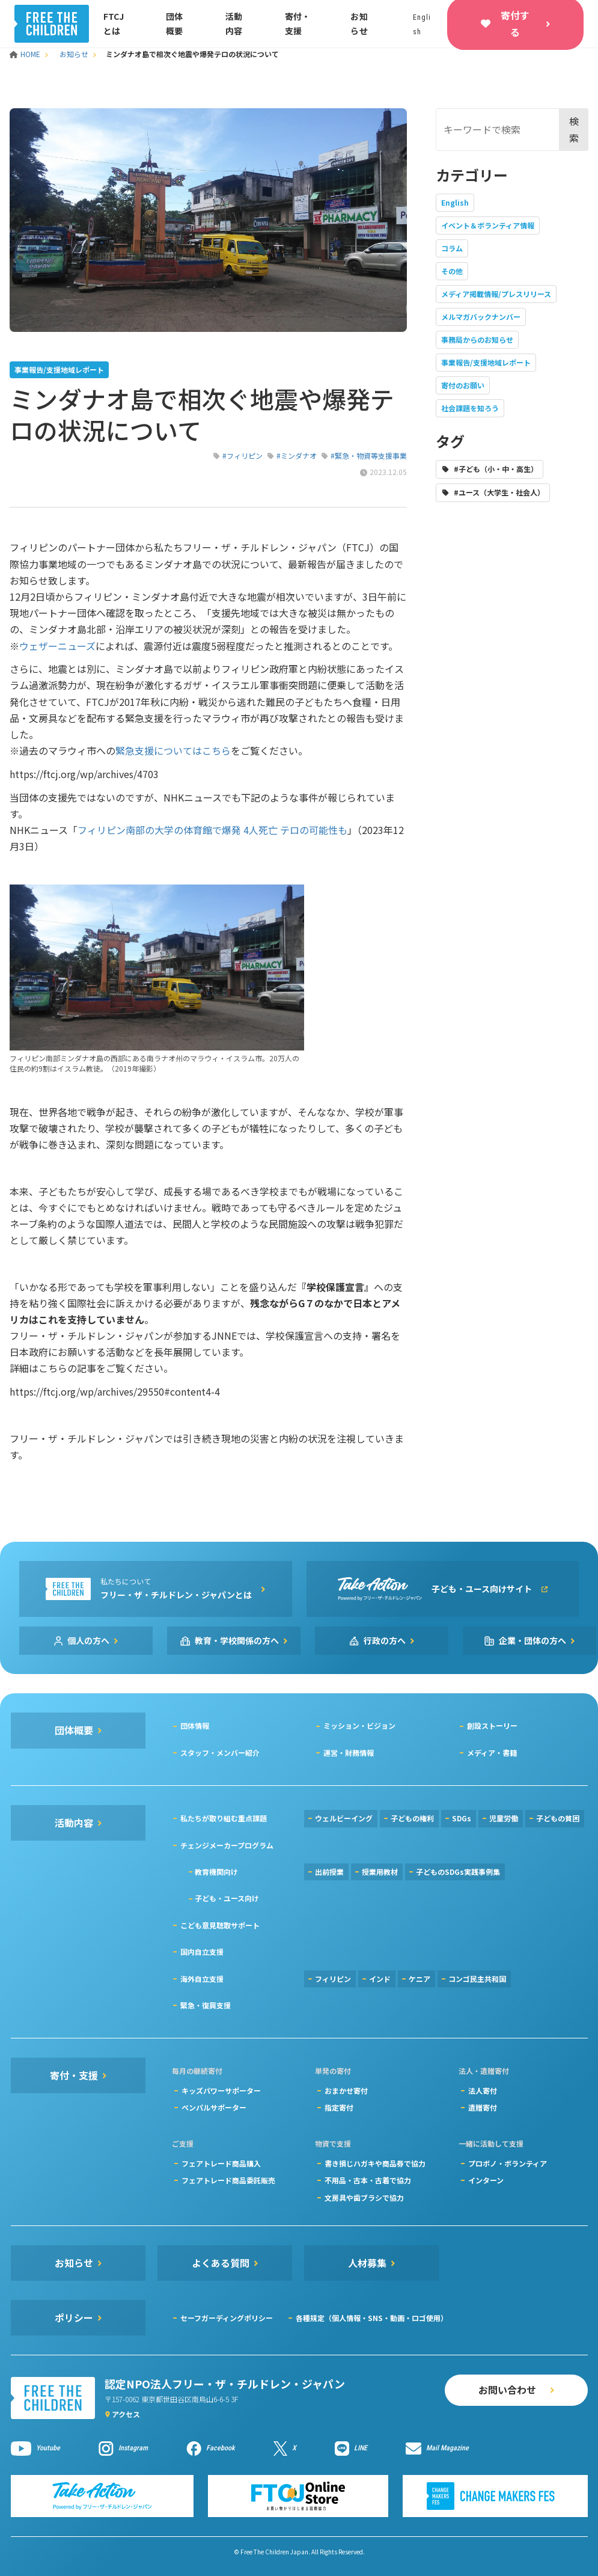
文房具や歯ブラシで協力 (364, 2197)
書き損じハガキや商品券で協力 (375, 2163)
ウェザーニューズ (57, 646)
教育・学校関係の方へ (237, 1640)
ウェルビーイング (344, 1818)
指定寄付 (339, 2107)
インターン (486, 2180)
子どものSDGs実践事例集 (458, 1871)
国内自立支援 (202, 1951)
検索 (574, 129)
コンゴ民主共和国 (477, 1978)
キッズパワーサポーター (221, 2090)
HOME (26, 54)
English (455, 202)
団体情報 (194, 1725)
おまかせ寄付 (346, 2090)
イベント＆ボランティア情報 (487, 225)
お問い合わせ (507, 2389)
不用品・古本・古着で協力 (368, 2180)
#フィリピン (242, 455)
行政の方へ (385, 1640)
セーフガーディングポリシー (226, 2318)
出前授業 (329, 1871)
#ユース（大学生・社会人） (499, 492)
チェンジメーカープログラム (226, 1845)
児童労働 (503, 1818)
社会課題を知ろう (470, 408)
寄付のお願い (462, 385)
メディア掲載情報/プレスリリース (496, 294)
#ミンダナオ (296, 455)
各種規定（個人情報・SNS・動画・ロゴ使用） (372, 2318)
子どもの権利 (412, 1818)
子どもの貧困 (557, 1818)
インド (380, 1978)
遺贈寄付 (482, 2107)
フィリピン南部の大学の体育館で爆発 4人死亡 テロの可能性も (212, 830)
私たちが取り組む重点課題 (223, 1818)
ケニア (419, 1978)
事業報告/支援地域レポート (486, 362)
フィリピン (333, 1978)
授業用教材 (380, 1871)
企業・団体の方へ (532, 1640)
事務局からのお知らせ (477, 339)
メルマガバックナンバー (480, 316)
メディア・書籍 (492, 1752)
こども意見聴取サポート (220, 1925)
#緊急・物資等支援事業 (369, 455)
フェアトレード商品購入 (221, 2163)
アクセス (126, 2414)
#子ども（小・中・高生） (496, 469)
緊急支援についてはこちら (173, 750)
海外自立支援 (202, 1978)
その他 (452, 271)
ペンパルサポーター (214, 2107)
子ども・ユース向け (227, 1898)
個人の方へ (88, 1640)
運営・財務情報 (348, 1752)
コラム (452, 248)
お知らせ (74, 54)
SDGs (461, 1818)
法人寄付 (482, 2090)
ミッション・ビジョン (359, 1725)
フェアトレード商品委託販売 (228, 2180)
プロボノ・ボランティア (507, 2163)
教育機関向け (216, 1871)
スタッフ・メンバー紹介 (220, 1752)
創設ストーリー (492, 1725)
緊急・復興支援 (205, 2005)
